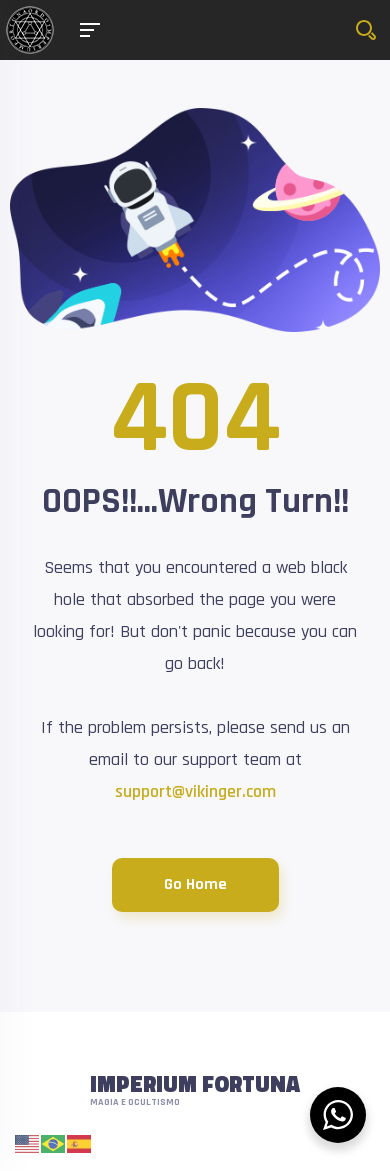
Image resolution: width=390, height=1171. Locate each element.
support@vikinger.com (195, 791)
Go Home (195, 884)
